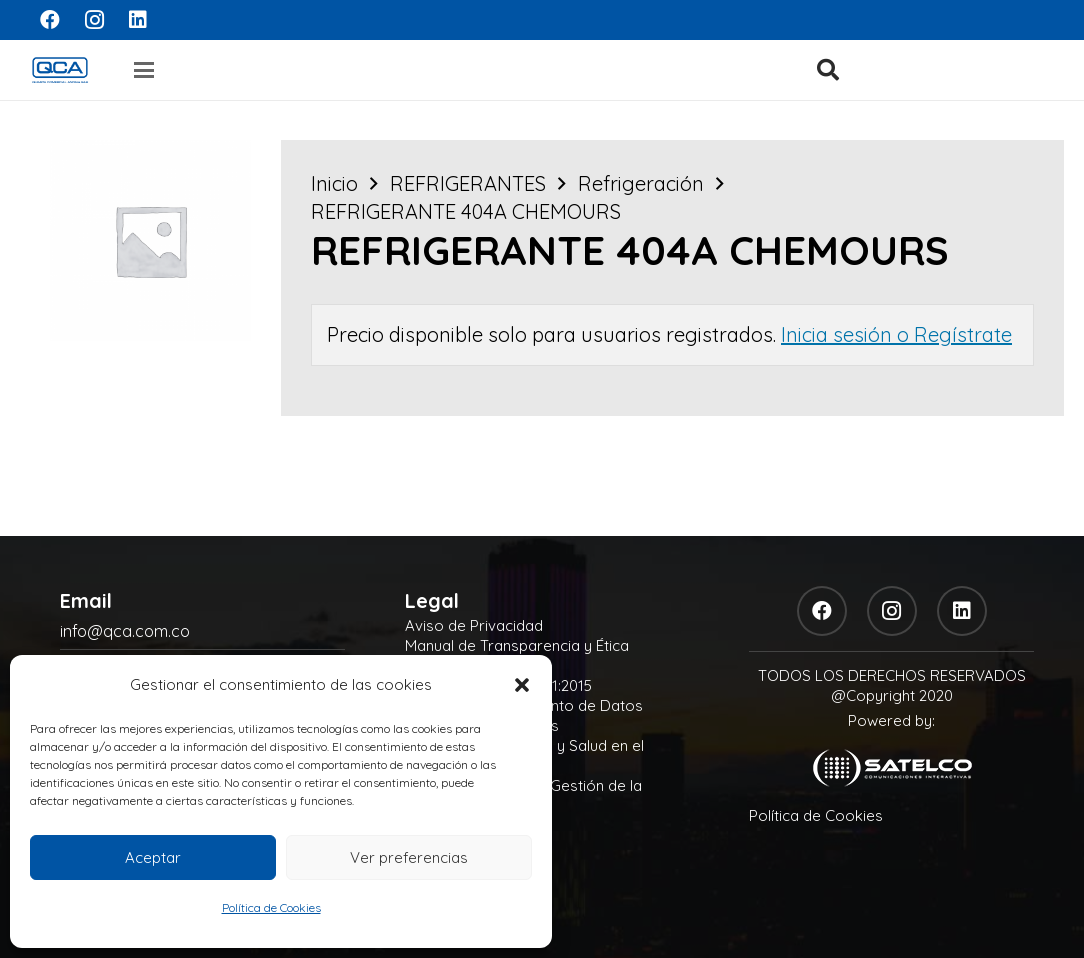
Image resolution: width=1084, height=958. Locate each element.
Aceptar (153, 857)
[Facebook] (50, 20)
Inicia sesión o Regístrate (896, 334)
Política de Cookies (271, 907)
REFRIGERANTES (468, 183)
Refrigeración (641, 183)
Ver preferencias (409, 857)
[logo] (60, 70)
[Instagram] (94, 20)
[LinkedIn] (138, 20)
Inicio (334, 183)
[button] (522, 685)
